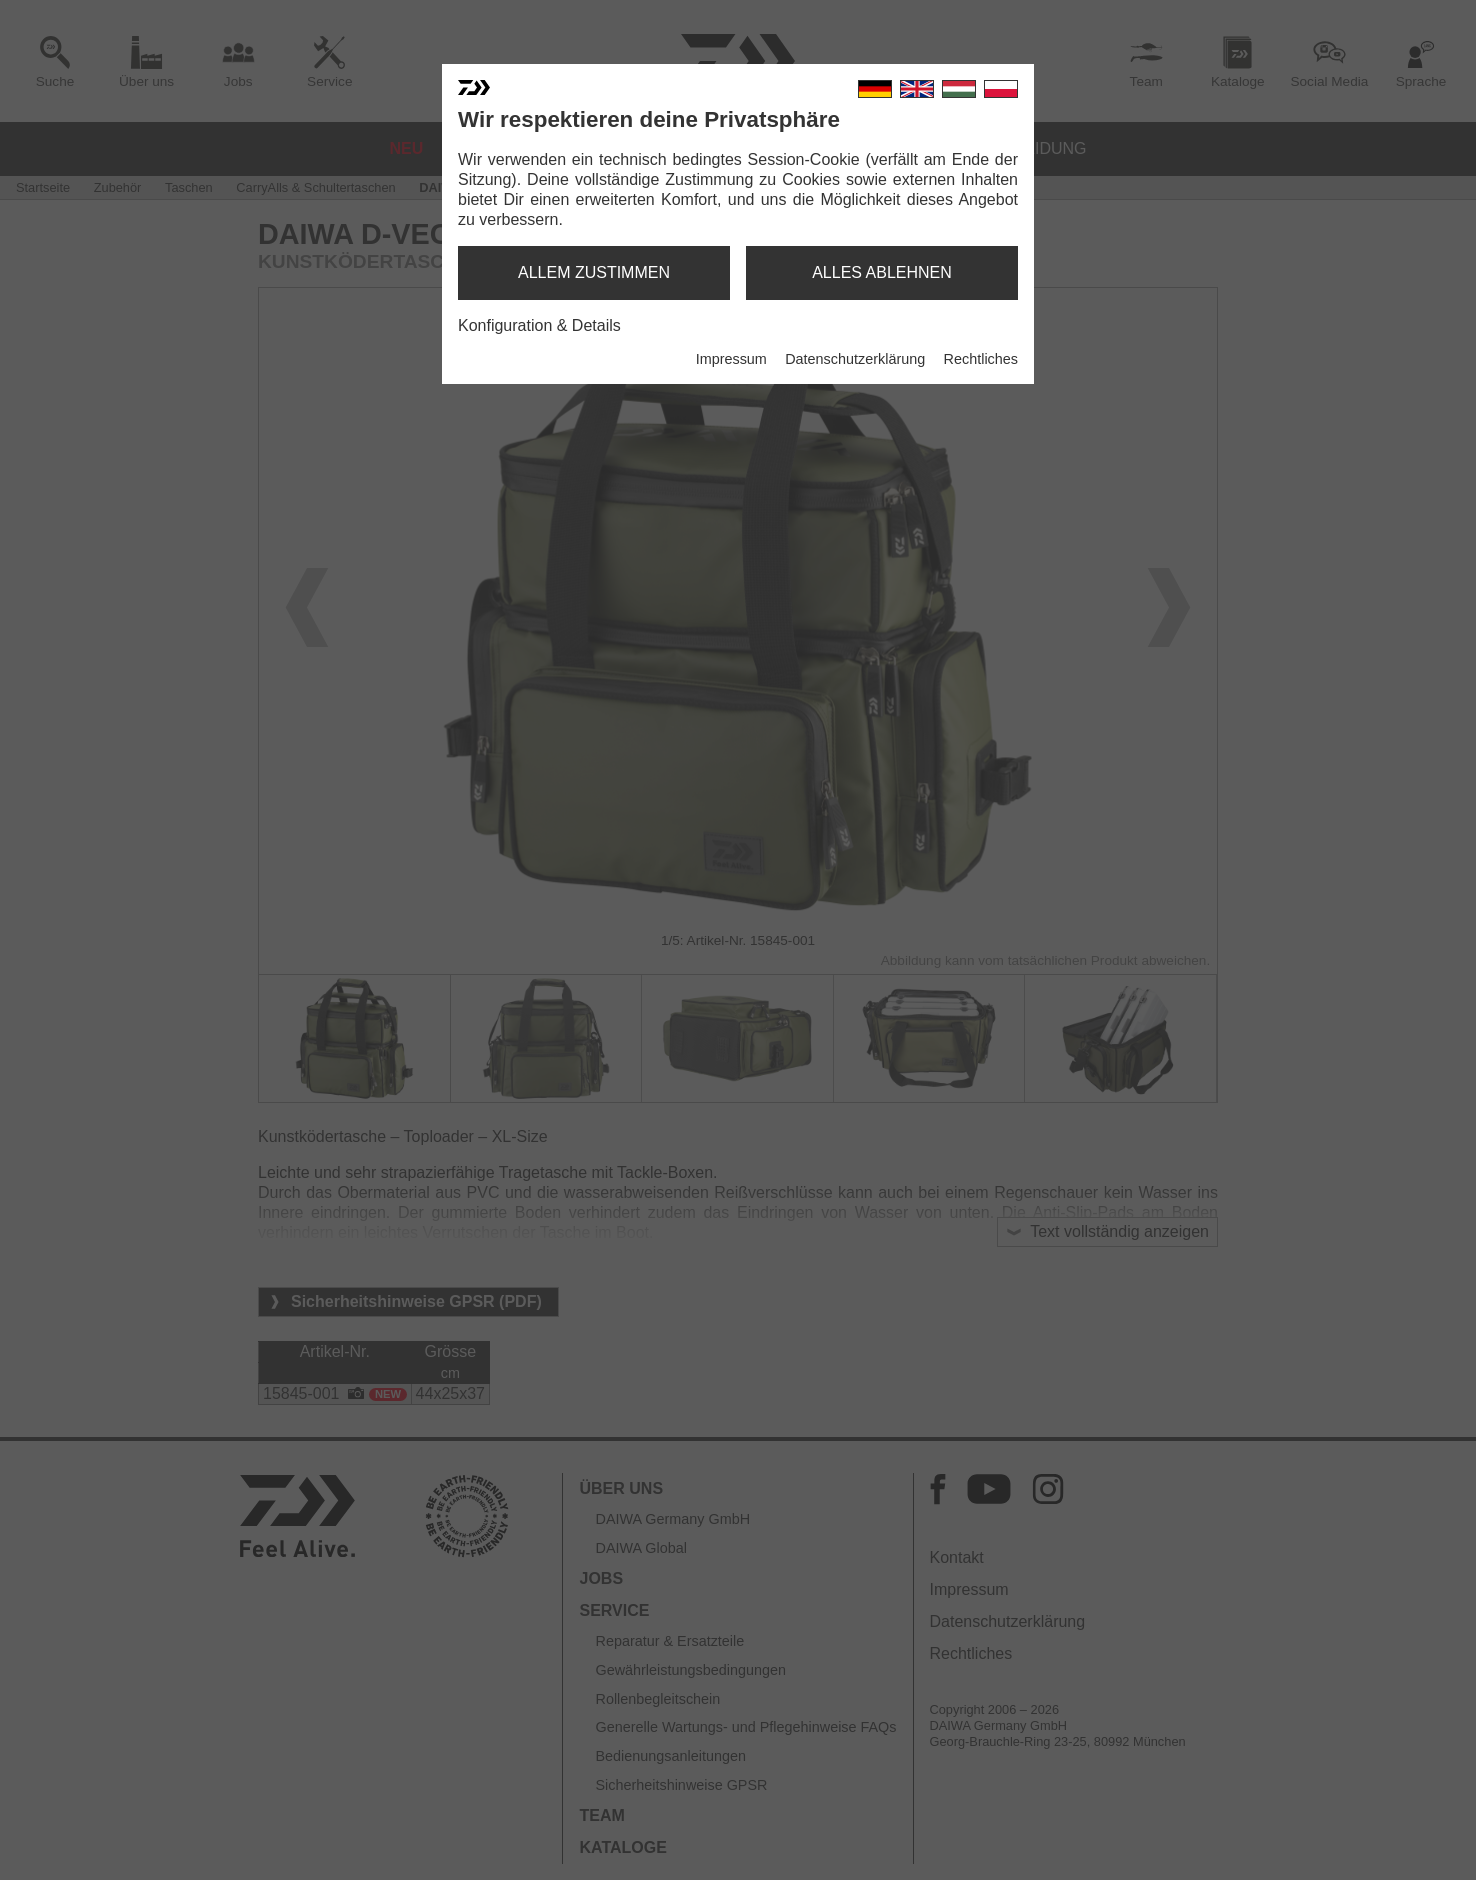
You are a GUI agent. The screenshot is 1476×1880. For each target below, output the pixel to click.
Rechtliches (981, 359)
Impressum (731, 359)
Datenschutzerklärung (855, 359)
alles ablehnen (882, 272)
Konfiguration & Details (539, 325)
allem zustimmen (594, 272)
